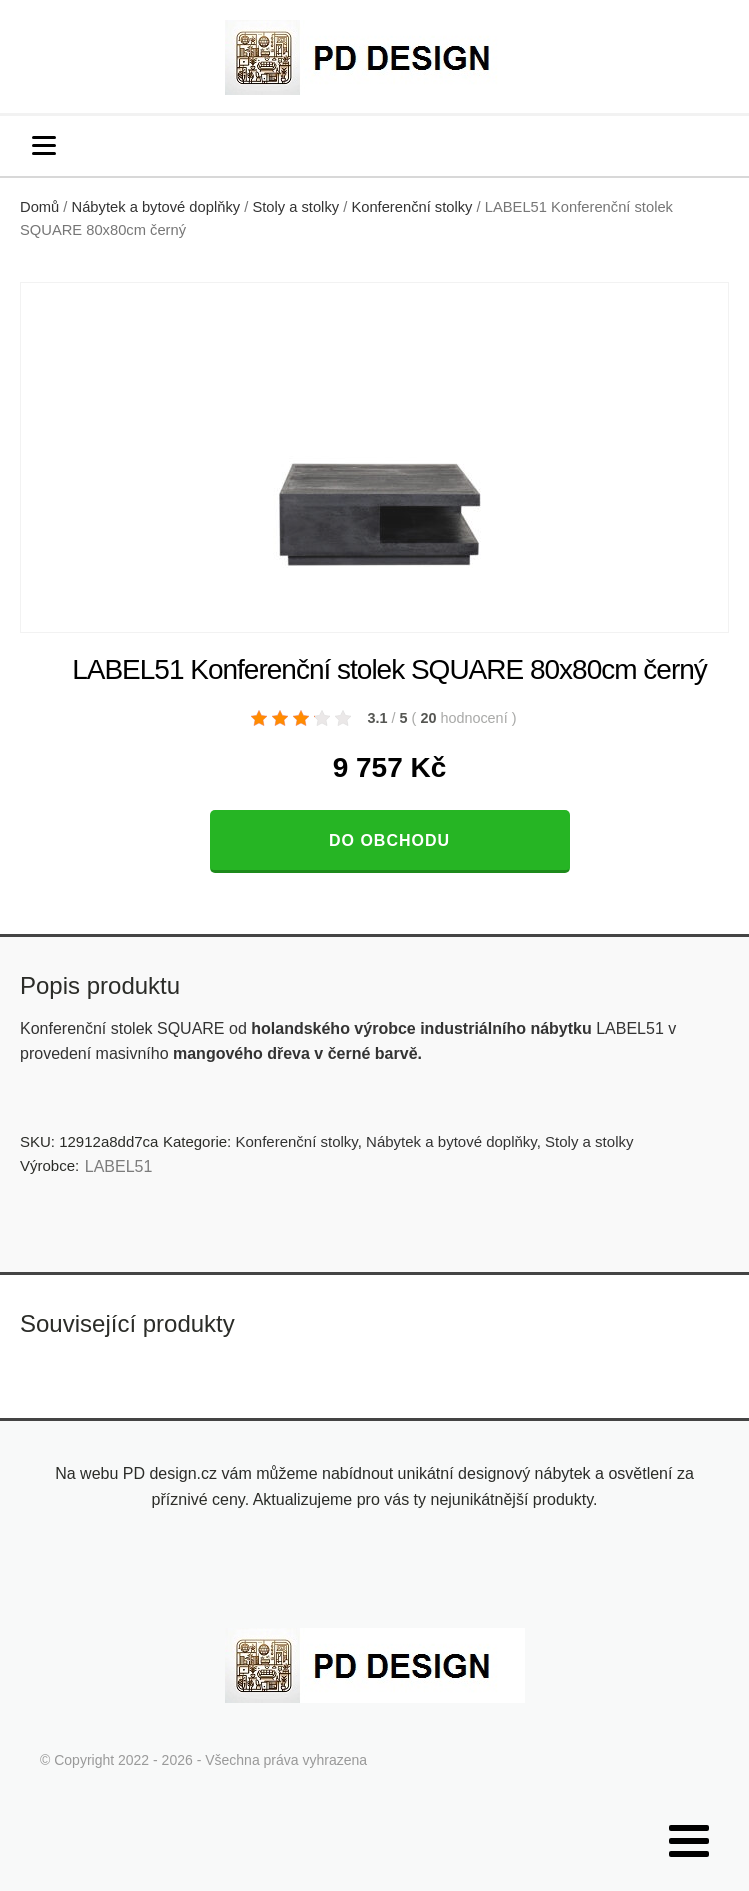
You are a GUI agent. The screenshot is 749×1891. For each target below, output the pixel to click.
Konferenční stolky (411, 207)
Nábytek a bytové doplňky (156, 207)
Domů (39, 207)
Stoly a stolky (295, 207)
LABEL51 (119, 1166)
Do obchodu (389, 840)
